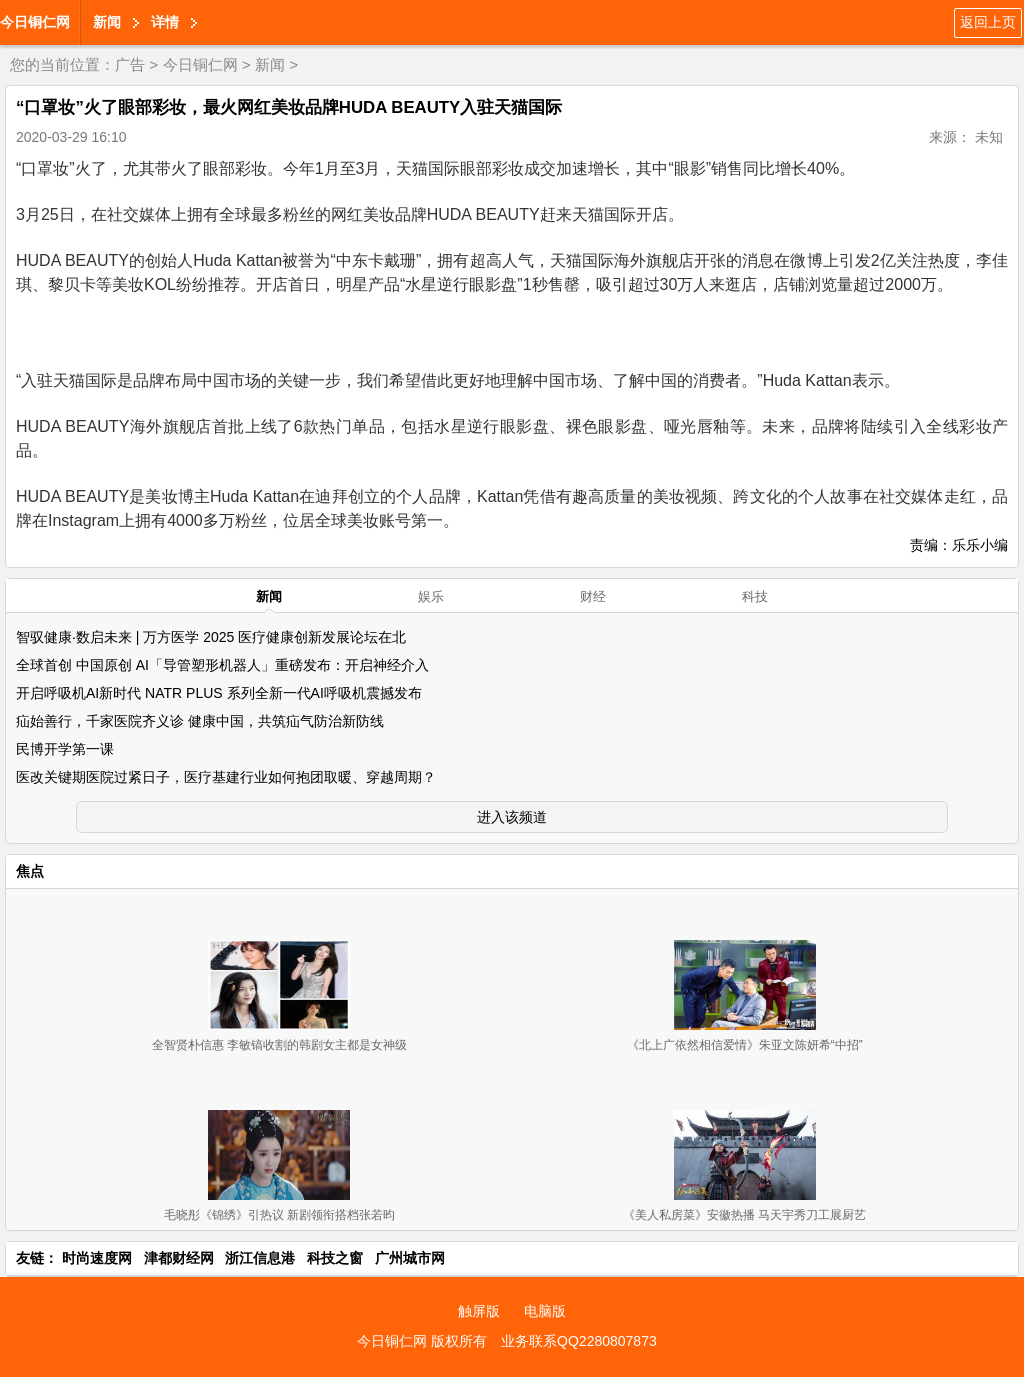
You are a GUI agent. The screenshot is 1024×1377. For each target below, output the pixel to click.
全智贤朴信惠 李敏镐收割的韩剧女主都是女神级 (279, 1045)
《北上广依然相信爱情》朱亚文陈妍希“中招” (745, 1045)
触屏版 (479, 1311)
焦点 (30, 871)
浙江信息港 (260, 1258)
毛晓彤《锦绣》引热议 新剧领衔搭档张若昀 (279, 1215)
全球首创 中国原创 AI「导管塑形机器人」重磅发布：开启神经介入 (222, 665)
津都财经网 (179, 1258)
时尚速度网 (97, 1258)
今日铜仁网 (35, 22)
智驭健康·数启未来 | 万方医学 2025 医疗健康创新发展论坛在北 (211, 637)
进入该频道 (512, 817)
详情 (165, 22)
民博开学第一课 (65, 749)
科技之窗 (335, 1258)
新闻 (107, 22)
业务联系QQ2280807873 (579, 1341)
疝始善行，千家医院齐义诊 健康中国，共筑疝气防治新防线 (200, 721)
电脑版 (545, 1311)
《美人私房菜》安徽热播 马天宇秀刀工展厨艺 (744, 1215)
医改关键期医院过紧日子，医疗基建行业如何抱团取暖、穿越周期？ (226, 777)
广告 (130, 64)
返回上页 (988, 22)
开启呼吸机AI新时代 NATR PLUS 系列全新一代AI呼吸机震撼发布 (219, 693)
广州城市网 (410, 1258)
